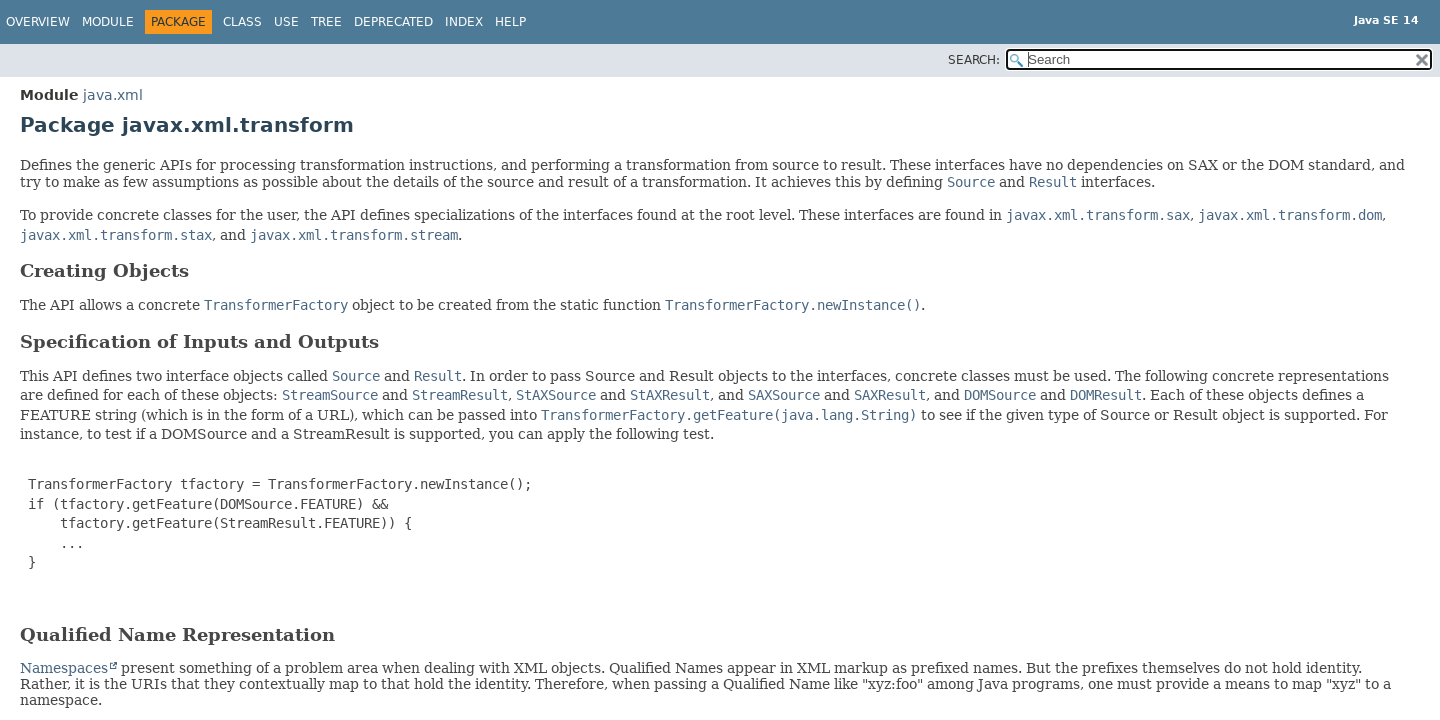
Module (108, 22)
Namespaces (64, 668)
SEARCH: (974, 60)
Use (286, 22)
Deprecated (393, 22)
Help (510, 22)
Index (464, 22)
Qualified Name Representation (177, 634)
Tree (326, 22)
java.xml (113, 95)
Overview (38, 22)
